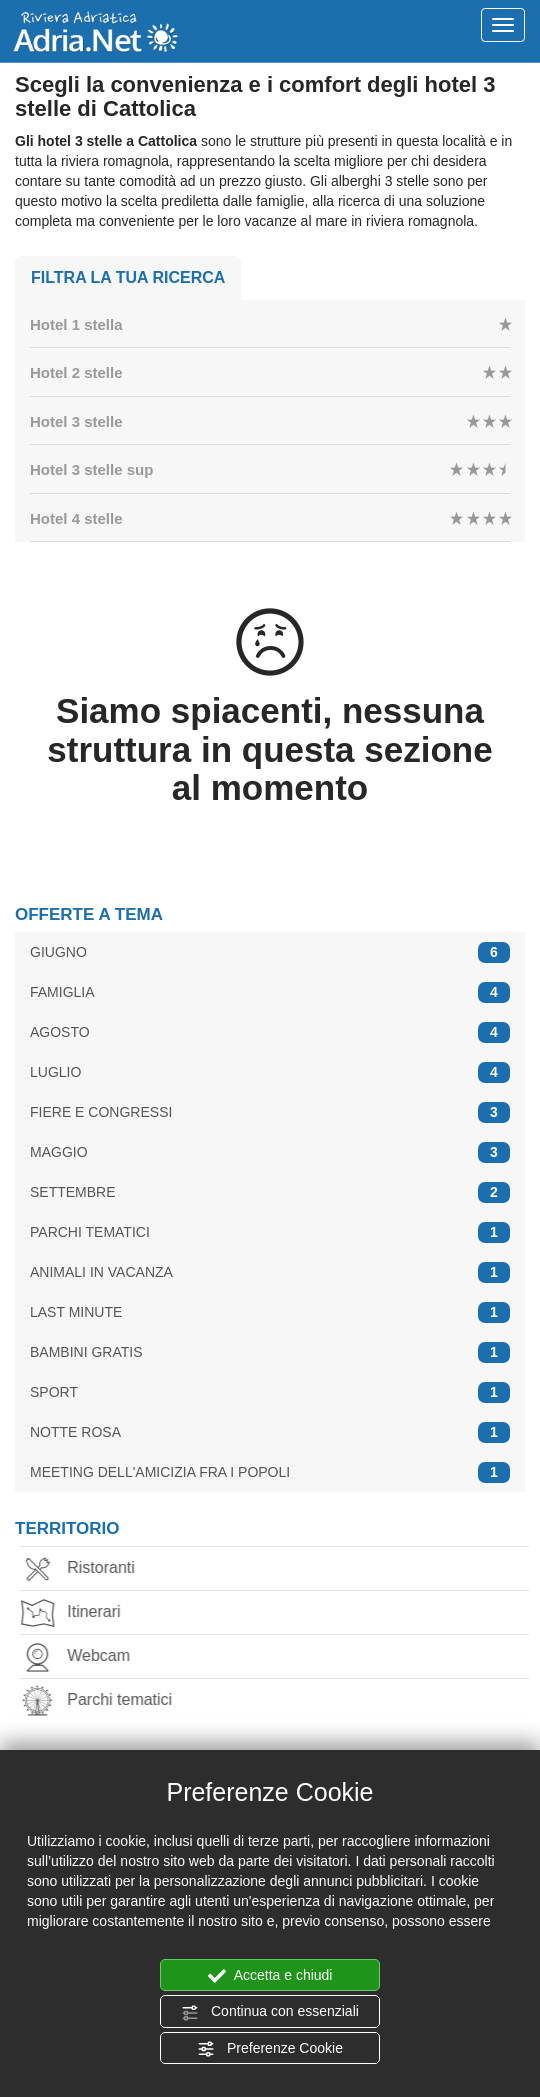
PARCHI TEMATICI (270, 1232)
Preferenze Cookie (270, 2049)
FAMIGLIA (270, 992)
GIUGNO (270, 952)
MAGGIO (270, 1152)
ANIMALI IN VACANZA (270, 1272)
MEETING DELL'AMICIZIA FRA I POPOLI (270, 1472)
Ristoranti (86, 1569)
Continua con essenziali (270, 2012)
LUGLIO (270, 1072)
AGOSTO (270, 1032)
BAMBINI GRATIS (270, 1352)
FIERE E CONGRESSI (270, 1112)
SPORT (270, 1392)
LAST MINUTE (270, 1312)
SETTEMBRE (270, 1192)
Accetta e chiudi (270, 1976)
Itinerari (78, 1613)
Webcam (83, 1657)
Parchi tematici (104, 1701)
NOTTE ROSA (270, 1432)
